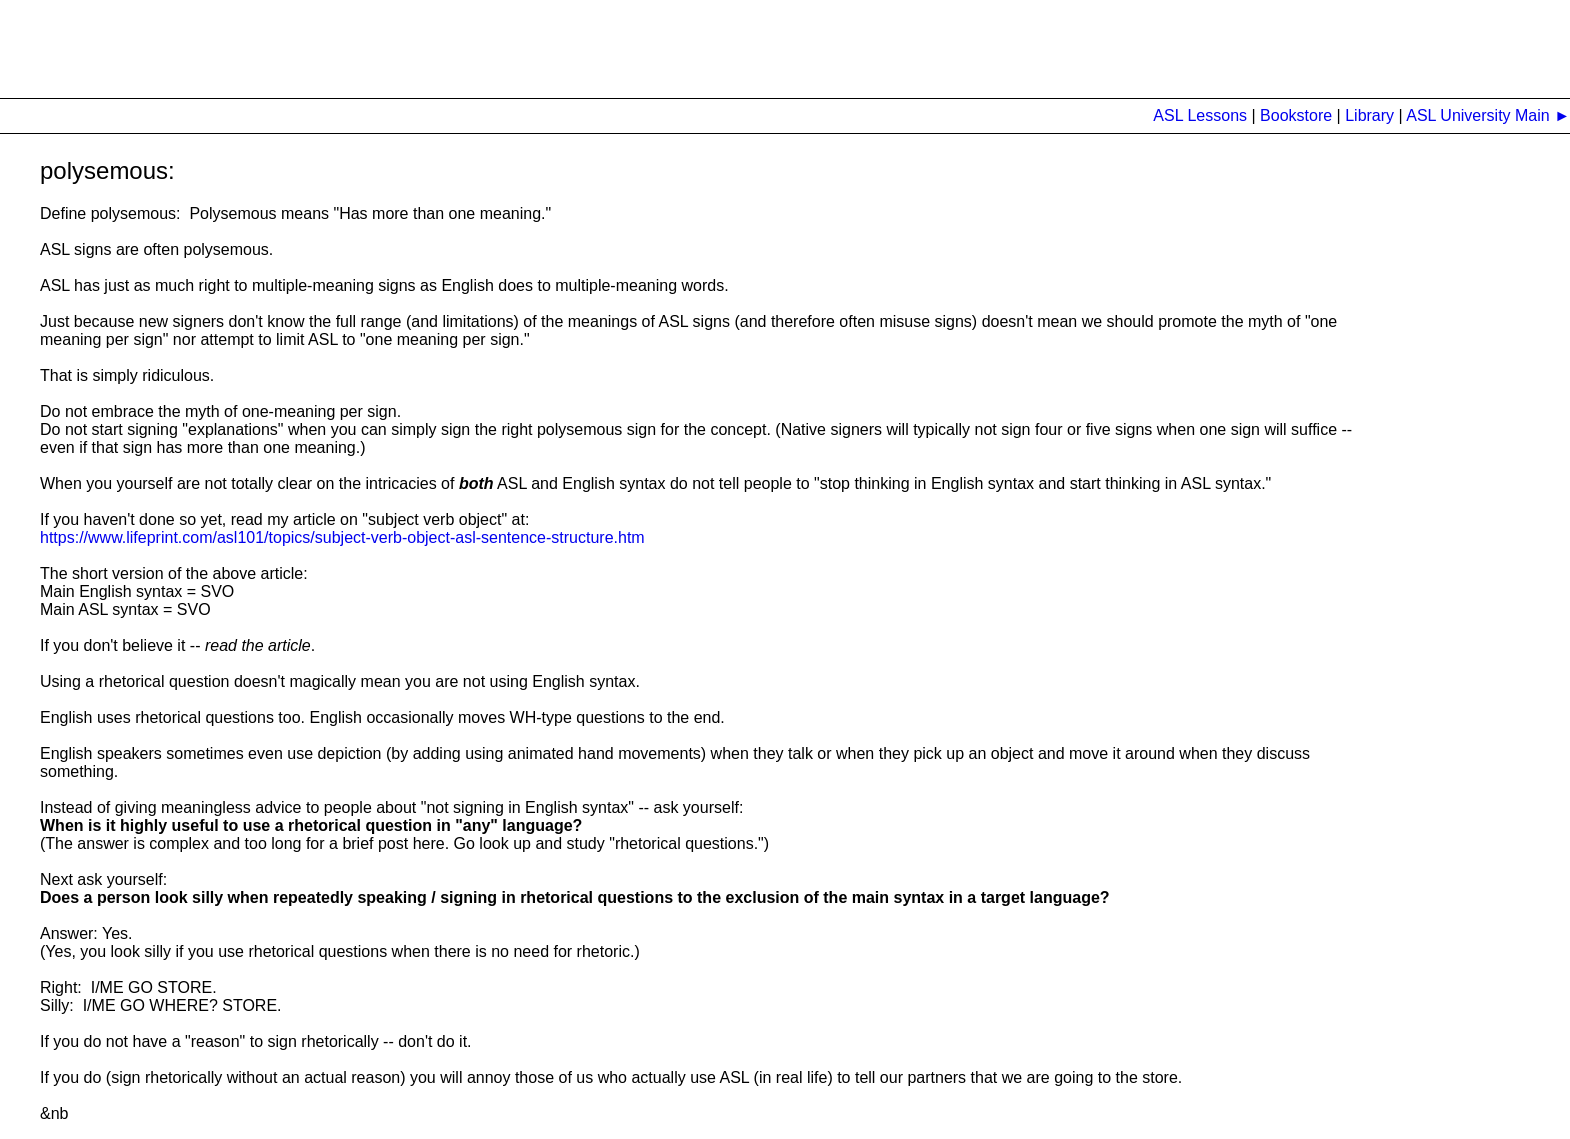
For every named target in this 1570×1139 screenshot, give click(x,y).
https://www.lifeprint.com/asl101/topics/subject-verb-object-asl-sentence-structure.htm (342, 537)
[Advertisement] (364, 45)
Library (1369, 115)
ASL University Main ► (1486, 115)
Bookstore (1298, 115)
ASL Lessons (1200, 115)
